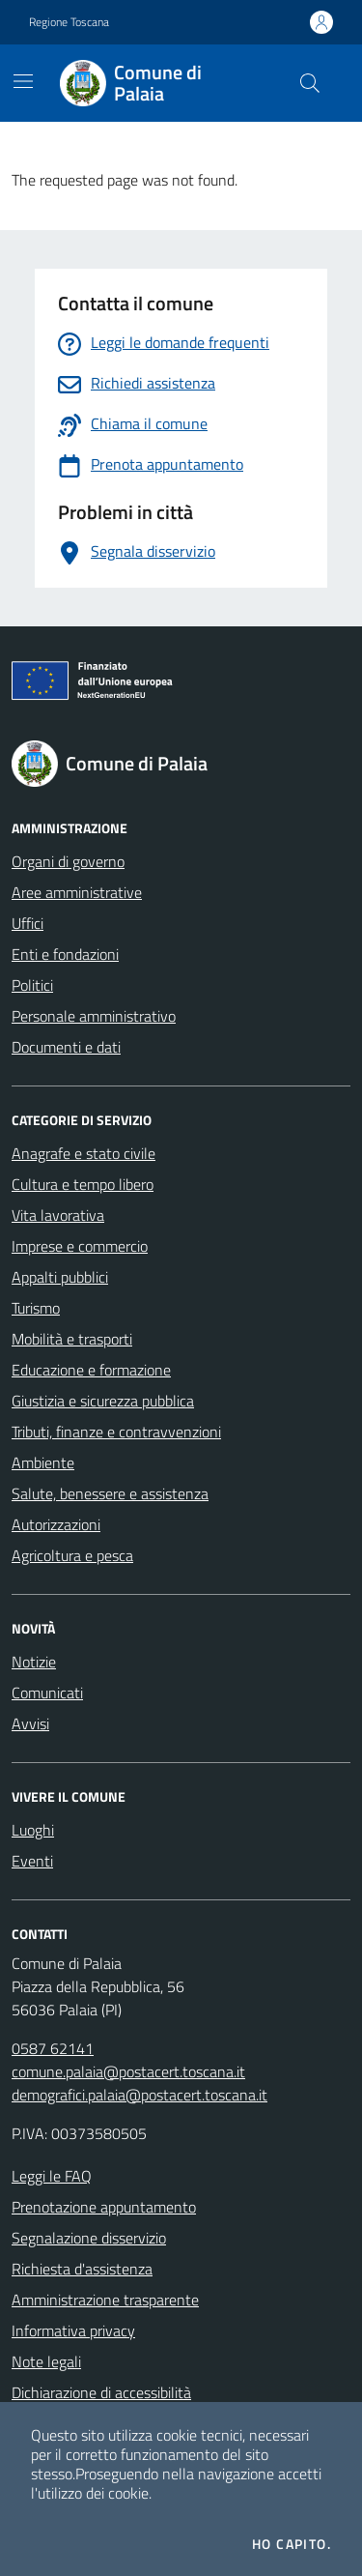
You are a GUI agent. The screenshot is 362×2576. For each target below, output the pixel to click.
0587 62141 (53, 2048)
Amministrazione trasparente (105, 2299)
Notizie (34, 1661)
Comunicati (47, 1692)
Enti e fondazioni (65, 954)
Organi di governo (68, 861)
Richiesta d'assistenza (82, 2268)
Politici (32, 985)
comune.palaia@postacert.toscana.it (128, 2071)
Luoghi (33, 1829)
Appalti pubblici (60, 1276)
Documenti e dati (66, 1046)
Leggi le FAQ (52, 2175)
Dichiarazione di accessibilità (101, 2392)
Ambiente (43, 1462)
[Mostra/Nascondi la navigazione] (23, 81)
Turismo (36, 1307)
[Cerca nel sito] (310, 83)
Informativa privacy (73, 2330)
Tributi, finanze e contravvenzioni (116, 1431)
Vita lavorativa (58, 1215)
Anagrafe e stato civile (83, 1153)
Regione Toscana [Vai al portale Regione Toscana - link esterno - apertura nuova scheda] (69, 22)
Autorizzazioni (56, 1524)
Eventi (32, 1860)
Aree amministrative (77, 892)
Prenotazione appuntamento (104, 2206)
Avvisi (30, 1723)
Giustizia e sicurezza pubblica (103, 1400)
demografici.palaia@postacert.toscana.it (139, 2094)
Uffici (27, 923)
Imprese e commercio (80, 1246)
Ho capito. (291, 2544)
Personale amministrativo (94, 1016)
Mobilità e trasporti (72, 1338)
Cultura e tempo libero (82, 1184)
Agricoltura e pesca (72, 1555)
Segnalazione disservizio (89, 2237)
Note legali (46, 2361)
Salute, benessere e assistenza (110, 1493)
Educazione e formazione (91, 1369)
